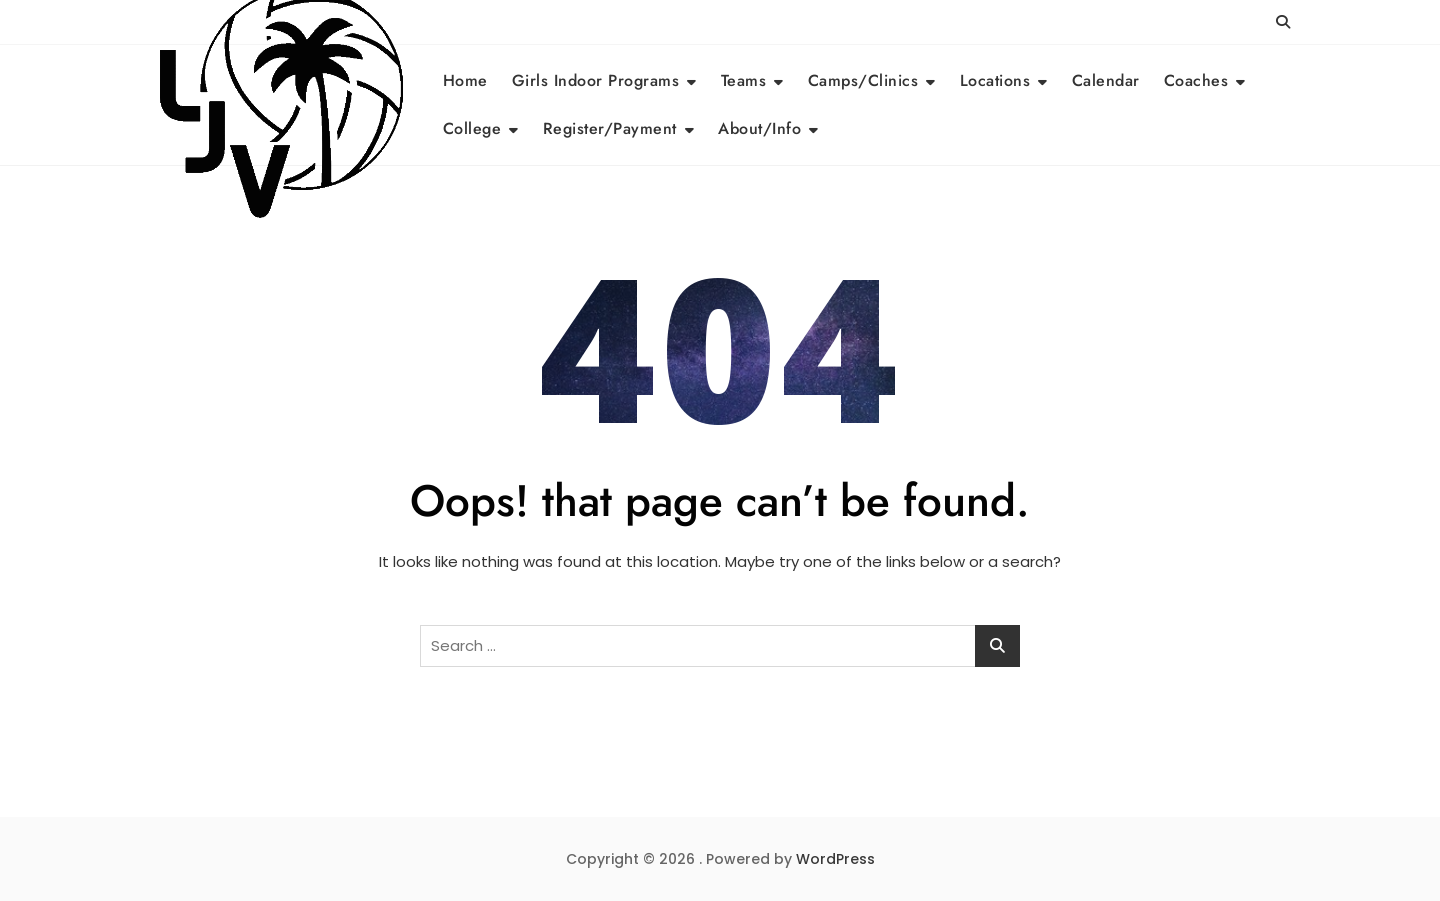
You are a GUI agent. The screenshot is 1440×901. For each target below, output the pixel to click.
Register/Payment (610, 128)
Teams (744, 80)
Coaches (1196, 80)
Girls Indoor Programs (596, 80)
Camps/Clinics (863, 80)
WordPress (835, 859)
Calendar (1106, 80)
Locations (995, 80)
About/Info (759, 128)
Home (465, 80)
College (472, 128)
